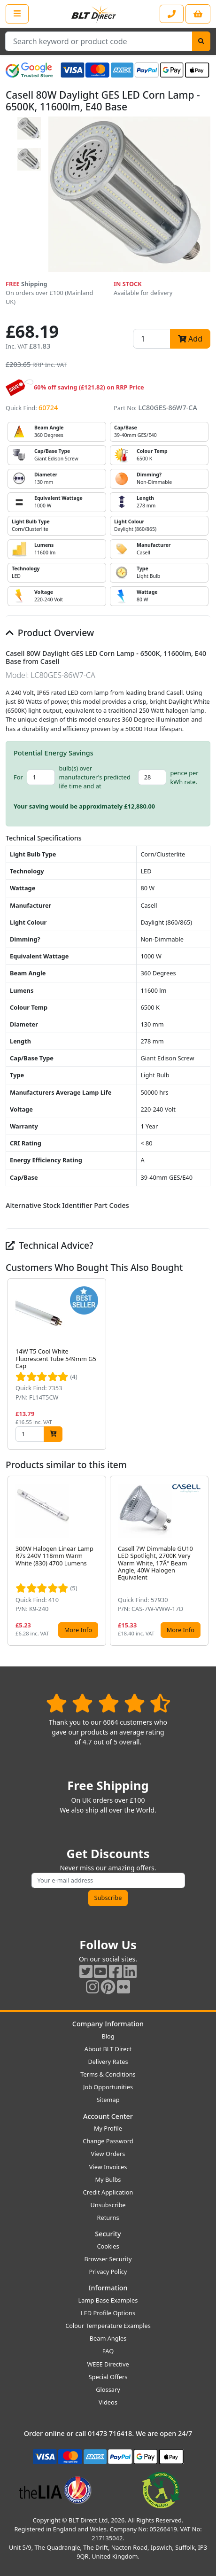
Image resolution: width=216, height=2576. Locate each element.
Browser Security (108, 2259)
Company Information (108, 2023)
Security (108, 2233)
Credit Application (108, 2192)
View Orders (108, 2153)
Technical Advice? (49, 1245)
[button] (202, 1364)
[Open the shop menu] (17, 13)
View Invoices (108, 2167)
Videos (108, 2402)
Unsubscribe (107, 2205)
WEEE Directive (108, 2364)
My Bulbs (108, 2179)
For (18, 777)
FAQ (108, 2351)
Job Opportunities (108, 2087)
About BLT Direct (108, 2049)
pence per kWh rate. (184, 777)
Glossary (108, 2389)
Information (107, 2287)
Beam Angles (108, 2338)
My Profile (108, 2128)
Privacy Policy (108, 2271)
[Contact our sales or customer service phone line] (172, 14)
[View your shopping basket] (197, 13)
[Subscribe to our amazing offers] (108, 1880)
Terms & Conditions (107, 2074)
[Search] (201, 41)
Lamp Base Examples (108, 2300)
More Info (78, 1630)
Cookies (108, 2246)
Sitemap (107, 2099)
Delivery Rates (108, 2061)
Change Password (108, 2141)
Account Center (108, 2116)
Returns (108, 2217)
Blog (107, 2036)
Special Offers (108, 2377)
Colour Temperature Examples (108, 2325)
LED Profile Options (108, 2313)
